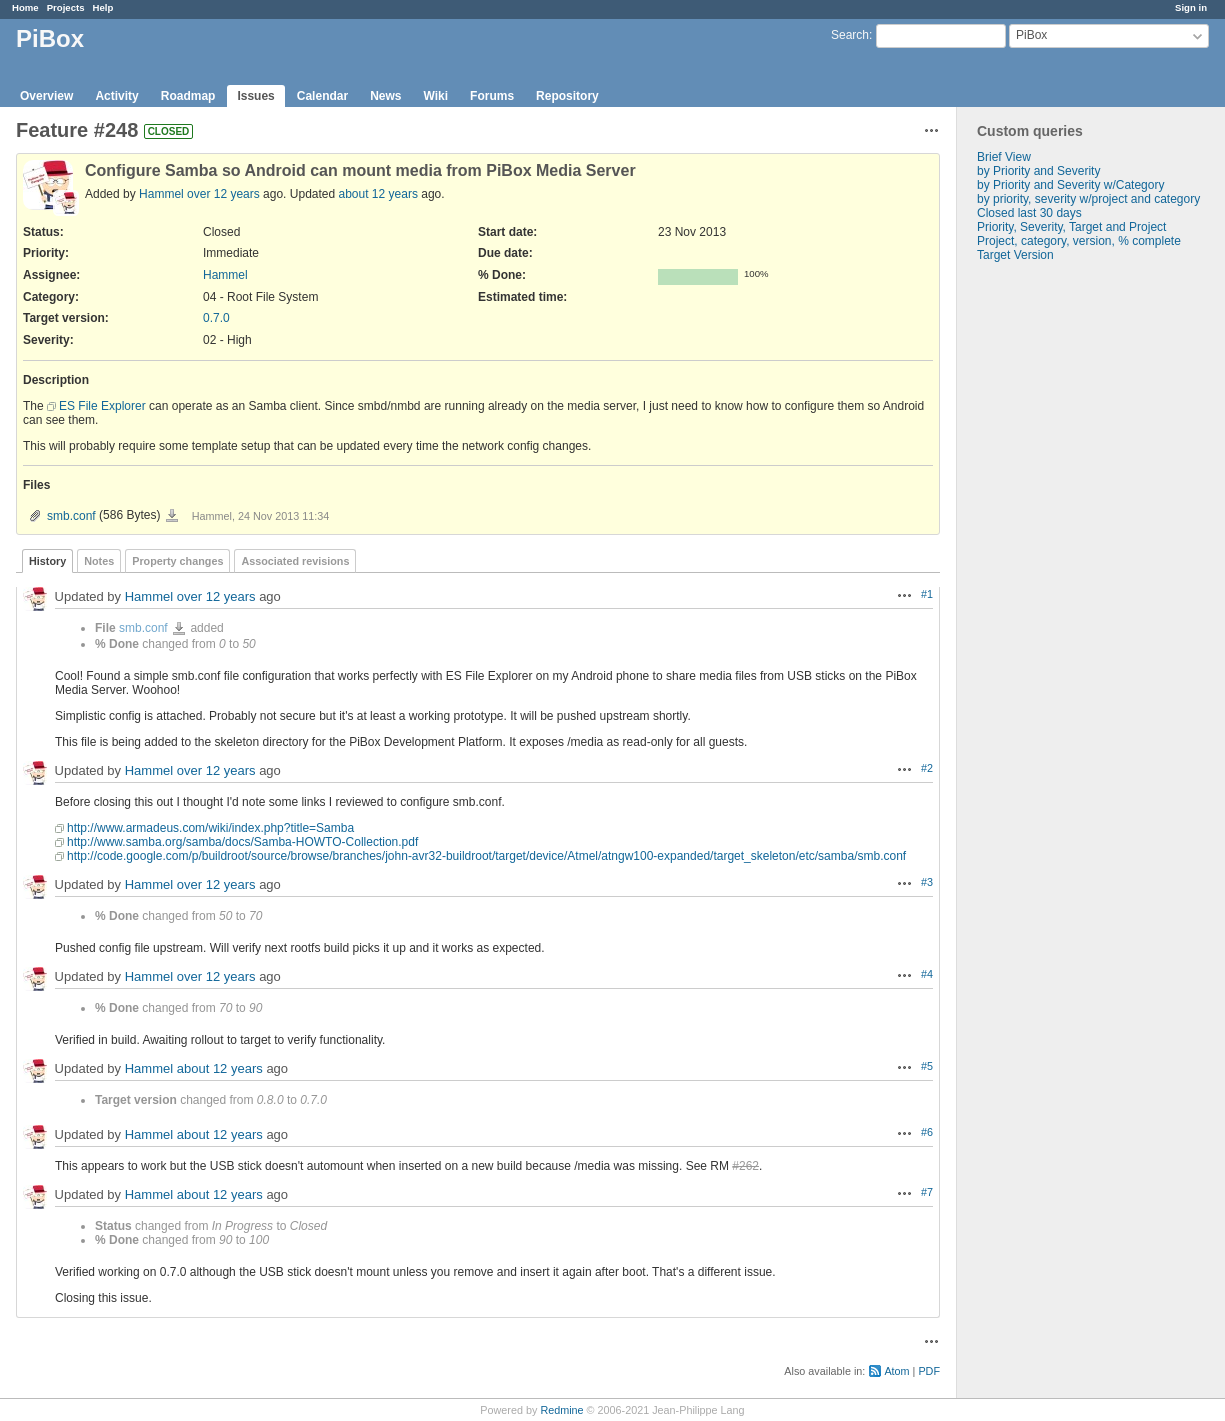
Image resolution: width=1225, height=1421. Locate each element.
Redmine (561, 1410)
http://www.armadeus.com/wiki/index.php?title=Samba (210, 828)
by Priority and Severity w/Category (1070, 185)
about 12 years (378, 194)
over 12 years (223, 194)
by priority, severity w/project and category (1088, 199)
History (47, 561)
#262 (745, 1166)
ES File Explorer (102, 406)
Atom (896, 1371)
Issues (255, 96)
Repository (567, 96)
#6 (927, 1132)
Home (25, 7)
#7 (927, 1192)
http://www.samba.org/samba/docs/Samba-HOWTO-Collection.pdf (242, 842)
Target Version (1015, 255)
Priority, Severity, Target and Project (1071, 227)
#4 (927, 974)
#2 (927, 768)
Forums (492, 96)
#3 (927, 882)
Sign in (1191, 7)
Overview (46, 96)
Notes (99, 561)
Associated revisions (295, 561)
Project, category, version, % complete (1079, 241)
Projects (66, 7)
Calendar (322, 96)
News (385, 96)
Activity (116, 96)
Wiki (436, 96)
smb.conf (71, 516)
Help (103, 7)
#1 (927, 594)
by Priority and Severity (1038, 171)
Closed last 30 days (1029, 213)
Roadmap (188, 96)
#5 (927, 1066)
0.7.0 (216, 318)
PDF (929, 1371)
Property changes (177, 561)
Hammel (161, 194)
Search (850, 35)
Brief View (1004, 157)
